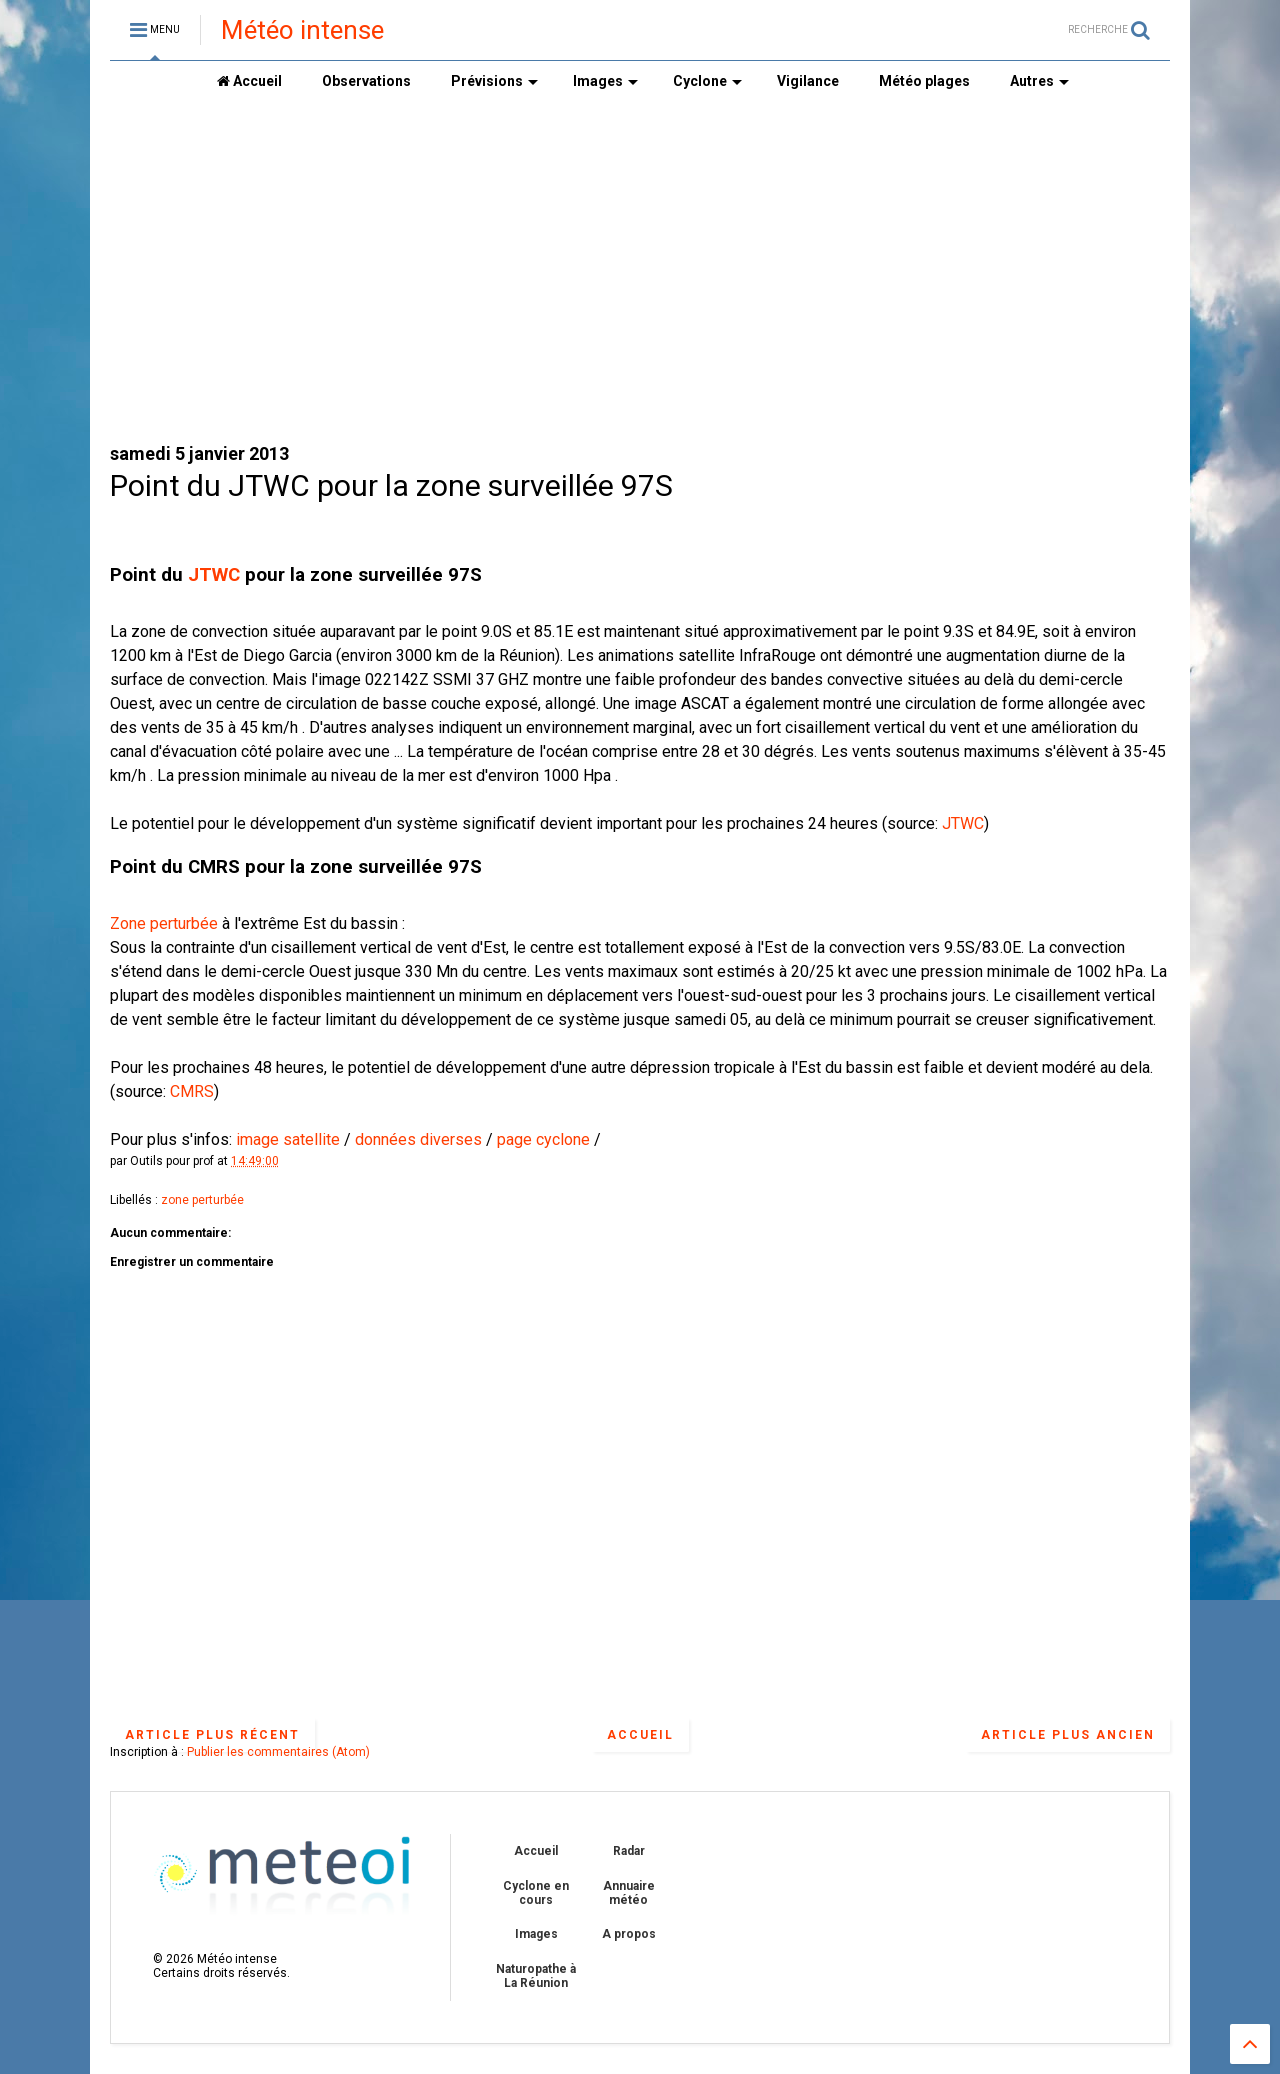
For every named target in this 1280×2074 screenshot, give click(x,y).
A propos (629, 1934)
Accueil (249, 81)
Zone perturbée (164, 923)
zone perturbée (202, 1200)
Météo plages (924, 81)
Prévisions (494, 81)
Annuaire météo (629, 1893)
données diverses (420, 1139)
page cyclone (543, 1139)
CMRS (192, 1091)
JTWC (214, 575)
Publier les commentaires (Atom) (278, 1752)
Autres (1039, 81)
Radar (629, 1851)
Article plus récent (212, 1735)
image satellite (286, 1139)
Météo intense (302, 30)
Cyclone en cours (536, 1893)
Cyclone (707, 81)
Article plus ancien (1068, 1735)
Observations (366, 81)
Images (605, 81)
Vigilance (808, 81)
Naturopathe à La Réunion (536, 1976)
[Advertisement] (640, 271)
